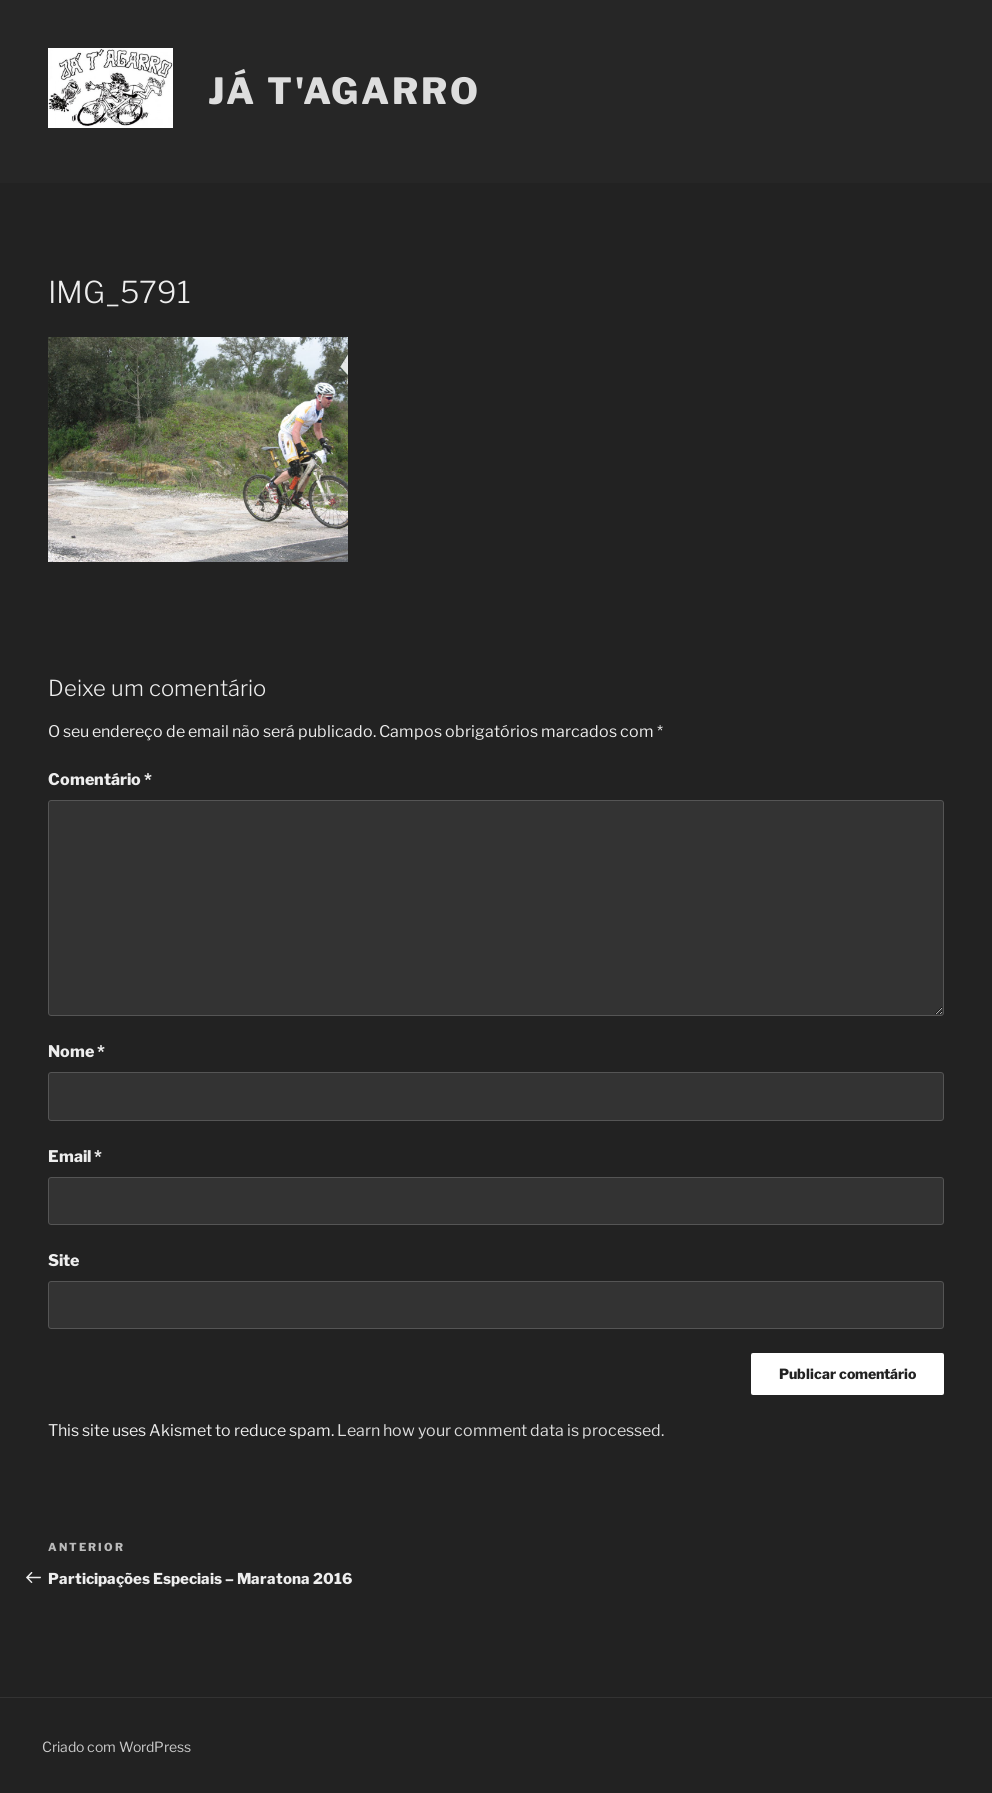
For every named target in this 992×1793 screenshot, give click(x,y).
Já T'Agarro (344, 91)
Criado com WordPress (116, 1746)
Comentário (100, 779)
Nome (76, 1051)
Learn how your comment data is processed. (500, 1430)
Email (75, 1156)
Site (63, 1260)
